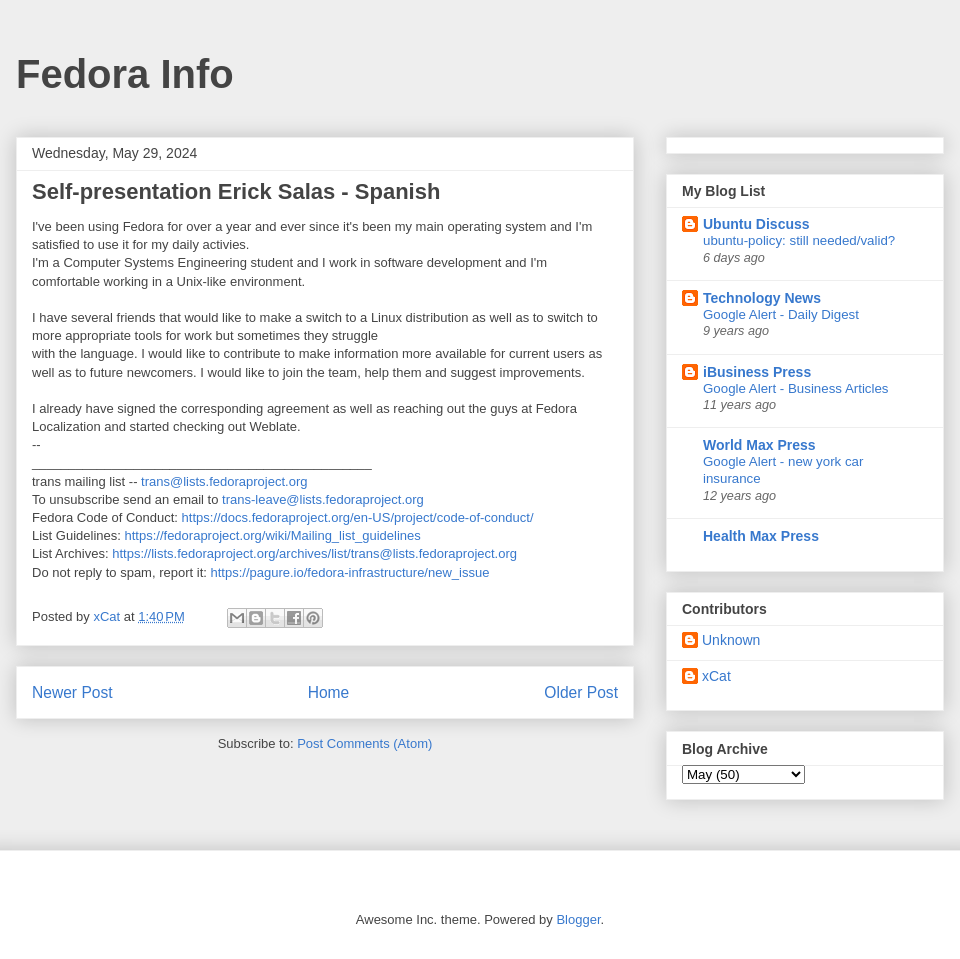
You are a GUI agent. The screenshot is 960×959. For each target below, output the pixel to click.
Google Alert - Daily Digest (781, 314)
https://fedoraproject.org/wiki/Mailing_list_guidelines (273, 535)
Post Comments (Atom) (364, 743)
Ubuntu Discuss (756, 224)
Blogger (578, 919)
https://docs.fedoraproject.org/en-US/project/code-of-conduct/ (358, 517)
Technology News (762, 298)
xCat (716, 676)
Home (329, 692)
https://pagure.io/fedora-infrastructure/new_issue (349, 572)
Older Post (581, 692)
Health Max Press (761, 536)
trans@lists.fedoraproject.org (224, 481)
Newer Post (72, 692)
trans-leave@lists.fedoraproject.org (323, 499)
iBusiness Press (757, 372)
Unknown (731, 640)
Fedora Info (125, 74)
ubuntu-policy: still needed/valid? (799, 240)
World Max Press (759, 445)
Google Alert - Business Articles (796, 388)
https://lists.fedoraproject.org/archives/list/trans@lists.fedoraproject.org (314, 553)
